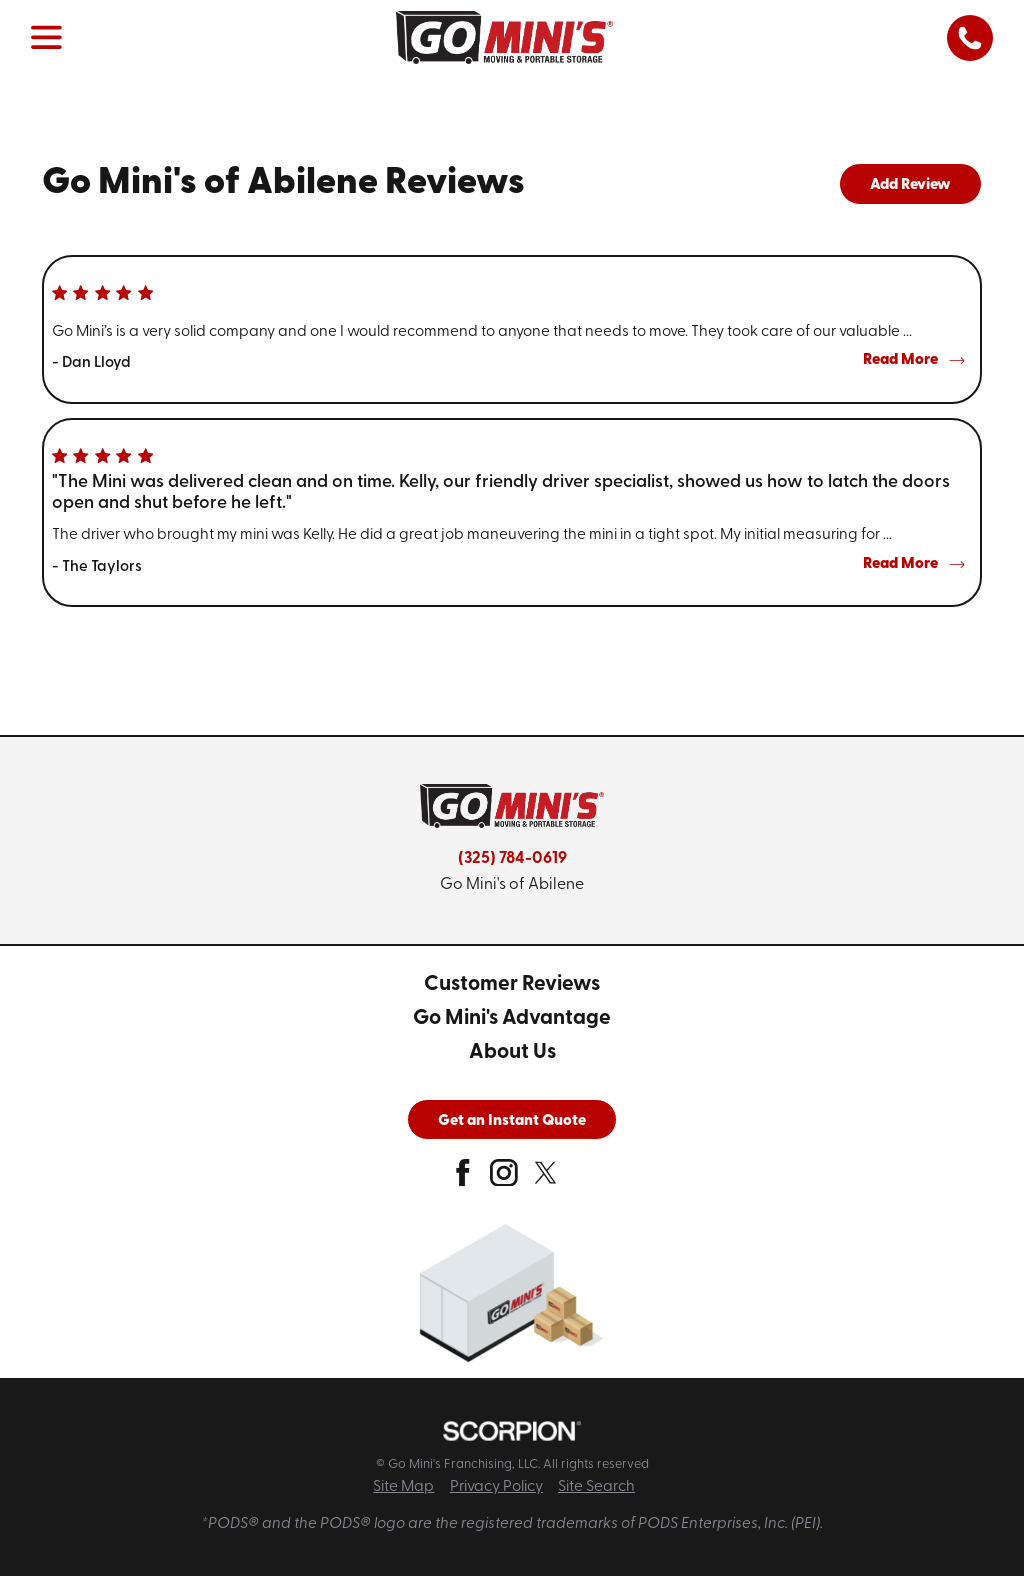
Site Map (403, 1487)
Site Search (596, 1487)
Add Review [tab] (910, 185)
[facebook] (463, 1179)
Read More (913, 360)
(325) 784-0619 (512, 859)
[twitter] (546, 1179)
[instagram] (504, 1179)
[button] (47, 38)
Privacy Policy (496, 1487)
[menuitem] (512, 985)
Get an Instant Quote (512, 1121)
